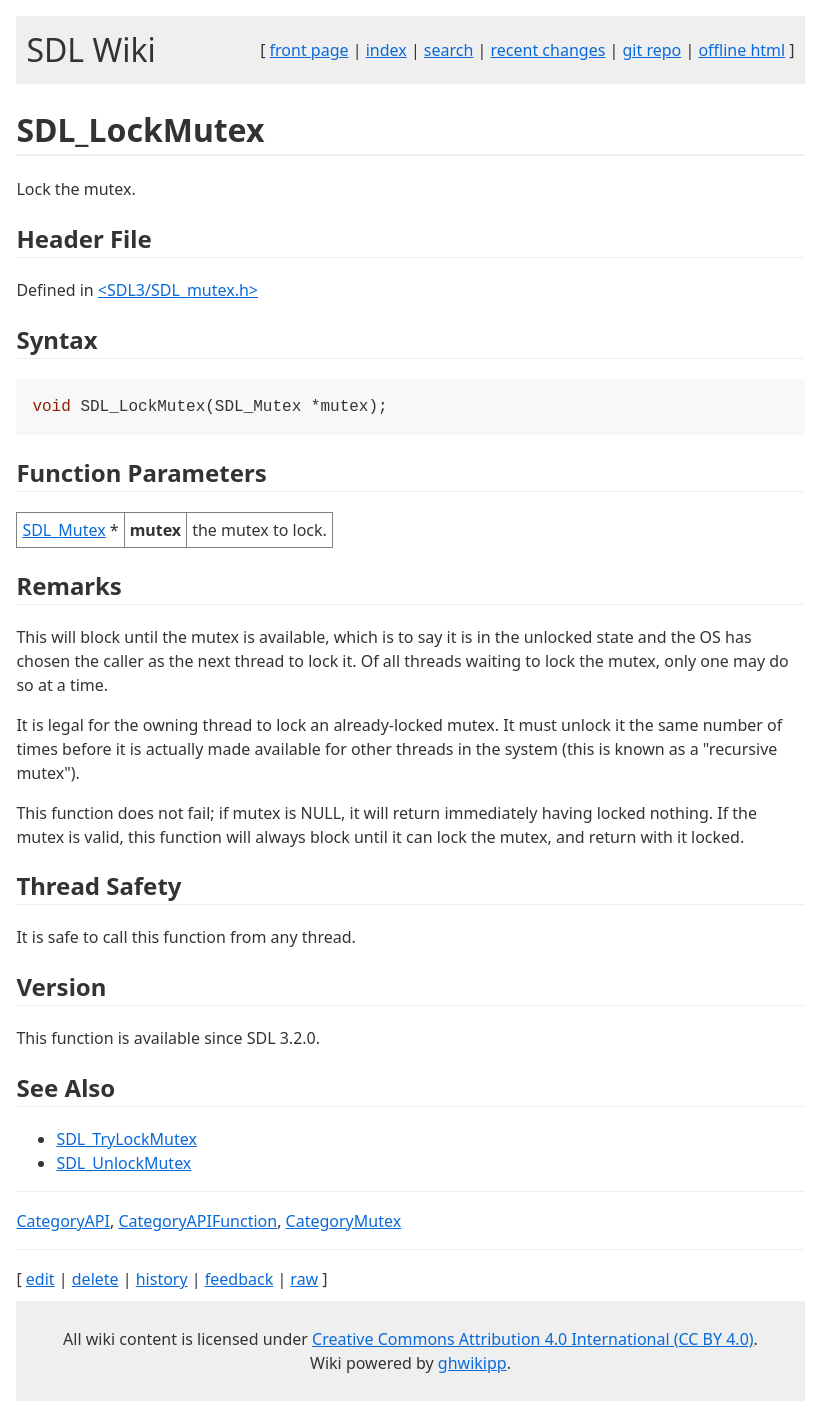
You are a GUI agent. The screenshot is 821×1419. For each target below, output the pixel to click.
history (162, 1281)
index (386, 50)
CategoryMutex (344, 1223)
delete (95, 1281)
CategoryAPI (63, 1223)
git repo (651, 50)
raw (304, 1281)
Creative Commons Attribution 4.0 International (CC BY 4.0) (533, 1341)
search (449, 50)
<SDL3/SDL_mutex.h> (178, 290)
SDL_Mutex (63, 532)
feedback (239, 1281)
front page (309, 50)
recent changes (548, 50)
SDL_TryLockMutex (126, 1141)
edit (40, 1281)
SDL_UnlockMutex (123, 1165)
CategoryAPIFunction (197, 1223)
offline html (741, 50)
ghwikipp (472, 1365)
